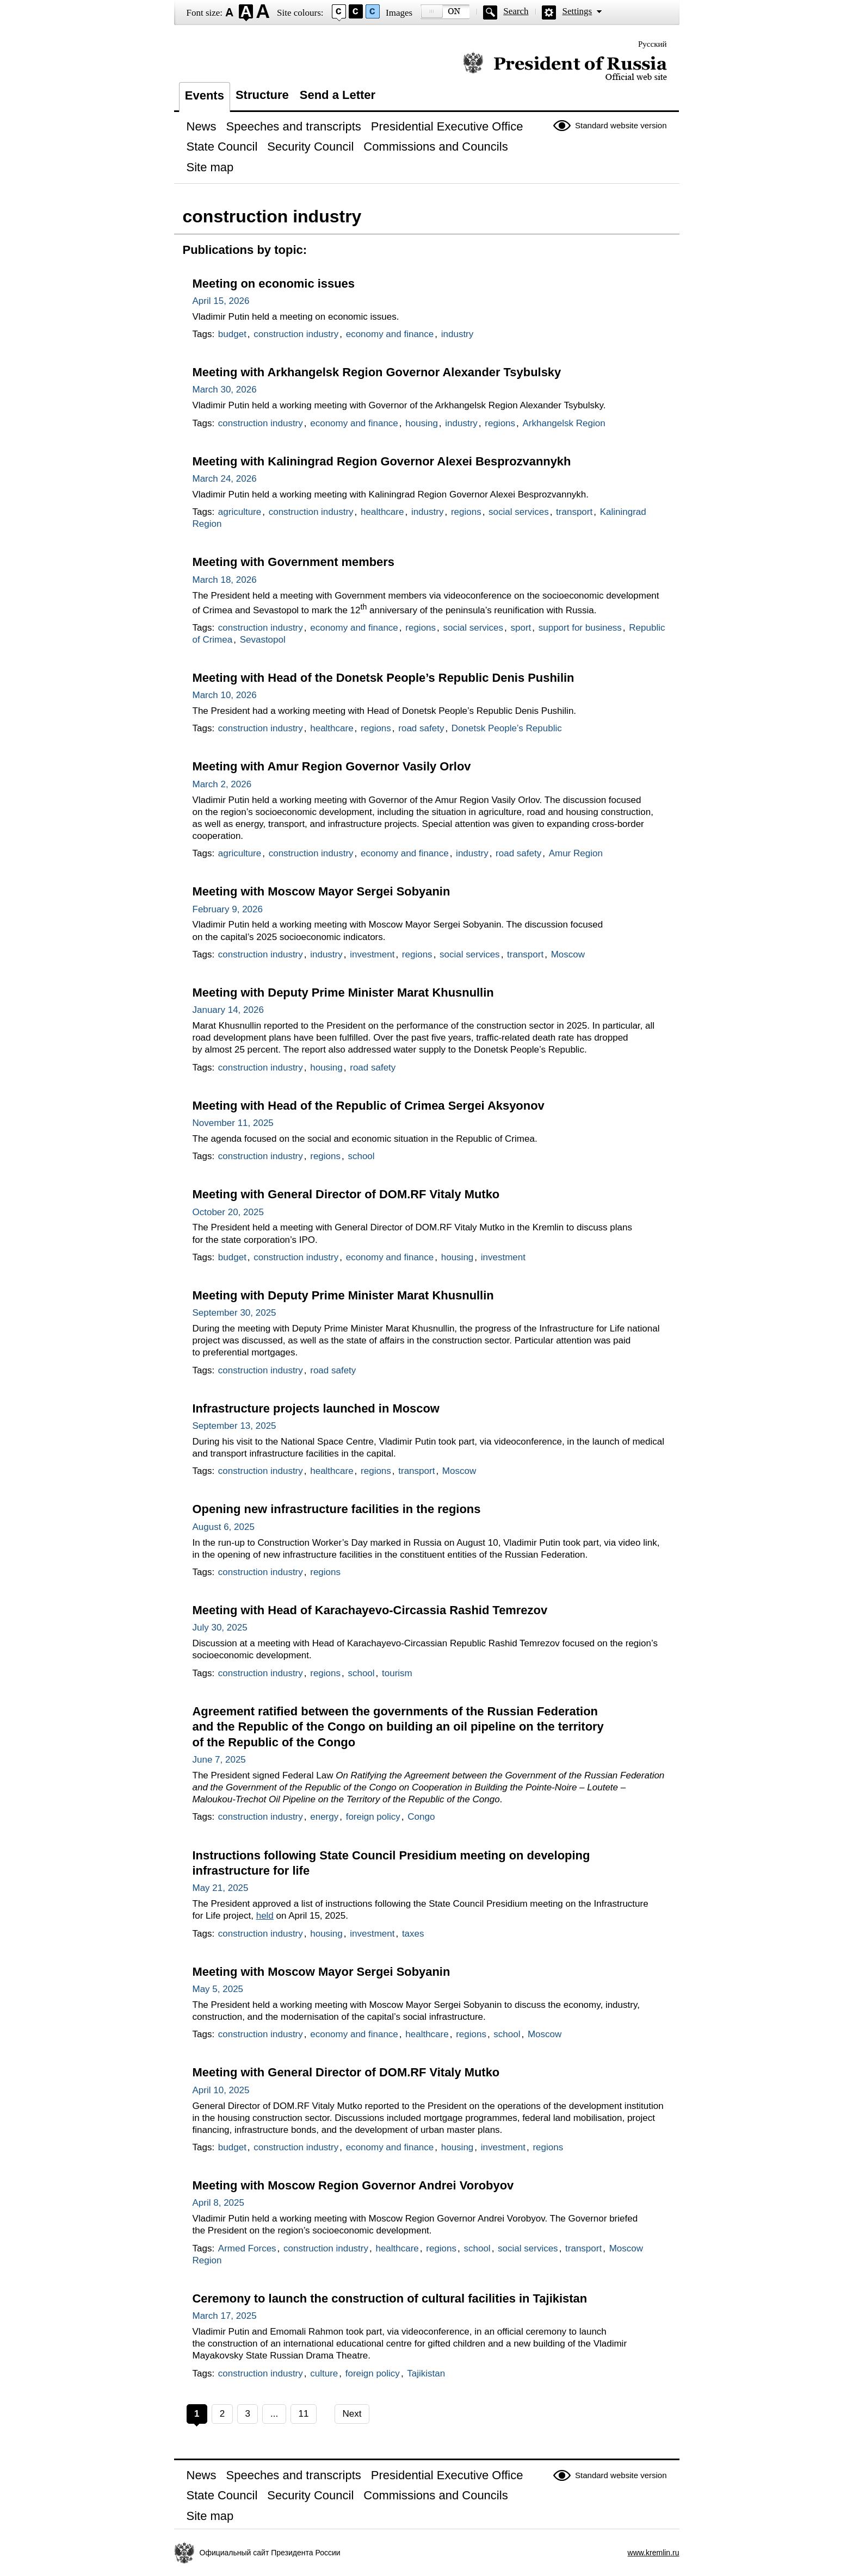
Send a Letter (337, 95)
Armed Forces (247, 2248)
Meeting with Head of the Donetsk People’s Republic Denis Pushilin (383, 678)
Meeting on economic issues (274, 283)
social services (519, 512)
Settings (577, 11)
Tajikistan (426, 2373)
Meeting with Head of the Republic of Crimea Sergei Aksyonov (369, 1105)
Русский (652, 44)
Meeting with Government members (294, 562)
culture (324, 2373)
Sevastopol (263, 639)
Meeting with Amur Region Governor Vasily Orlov (332, 766)
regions (500, 423)
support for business (580, 628)
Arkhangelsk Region (564, 423)
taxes (413, 1933)
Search (515, 11)
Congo (421, 1817)
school (361, 1156)
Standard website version (620, 125)
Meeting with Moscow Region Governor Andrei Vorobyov (353, 2185)
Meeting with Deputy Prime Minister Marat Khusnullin (343, 992)
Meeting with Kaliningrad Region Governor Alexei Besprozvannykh (382, 461)
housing (421, 423)
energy (324, 1817)
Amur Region (576, 853)
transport (574, 512)
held (265, 1916)
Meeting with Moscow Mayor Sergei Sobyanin (321, 891)
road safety (421, 728)
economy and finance (390, 334)
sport (521, 628)
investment (372, 954)
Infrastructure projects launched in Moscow (316, 1408)
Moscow (568, 954)
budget (232, 334)
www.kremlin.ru (653, 2552)
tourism (397, 1673)
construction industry (296, 334)
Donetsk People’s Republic (507, 728)
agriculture (239, 512)
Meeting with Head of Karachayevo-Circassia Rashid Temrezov (370, 1610)
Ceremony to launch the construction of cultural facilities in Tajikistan (390, 2298)
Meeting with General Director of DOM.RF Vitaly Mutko (346, 1194)
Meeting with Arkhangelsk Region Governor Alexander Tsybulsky (377, 372)
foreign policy (373, 1817)
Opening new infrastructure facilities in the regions (337, 1509)
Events (204, 95)
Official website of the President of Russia (565, 66)
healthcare (382, 512)
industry (457, 334)
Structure (262, 95)
